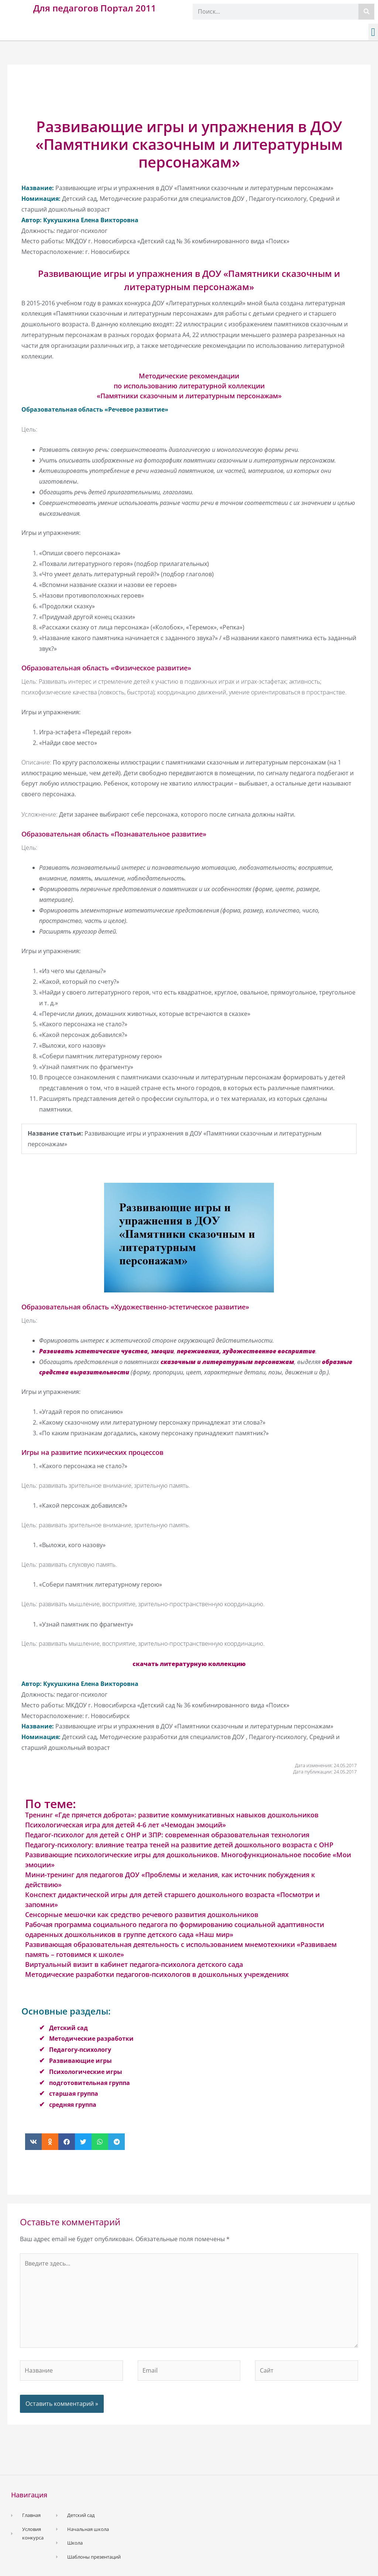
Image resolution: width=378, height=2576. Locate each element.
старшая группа (73, 2093)
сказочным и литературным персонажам (227, 1362)
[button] (373, 32)
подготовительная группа (89, 2083)
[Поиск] (366, 12)
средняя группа (72, 2105)
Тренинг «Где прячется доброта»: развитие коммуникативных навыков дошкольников (172, 1814)
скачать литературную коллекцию (189, 1664)
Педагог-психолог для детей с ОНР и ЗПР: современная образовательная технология (167, 1834)
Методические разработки (91, 2038)
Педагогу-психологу (80, 2050)
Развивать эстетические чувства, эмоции (106, 1351)
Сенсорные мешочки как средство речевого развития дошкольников (141, 1914)
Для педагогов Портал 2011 (94, 8)
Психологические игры (85, 2072)
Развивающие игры (80, 2061)
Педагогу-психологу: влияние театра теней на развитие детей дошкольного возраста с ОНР (179, 1844)
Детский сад (68, 2028)
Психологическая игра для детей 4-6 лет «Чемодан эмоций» (125, 1824)
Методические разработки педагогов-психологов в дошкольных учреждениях (157, 1974)
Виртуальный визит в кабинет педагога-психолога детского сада (134, 1964)
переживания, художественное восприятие (246, 1351)
